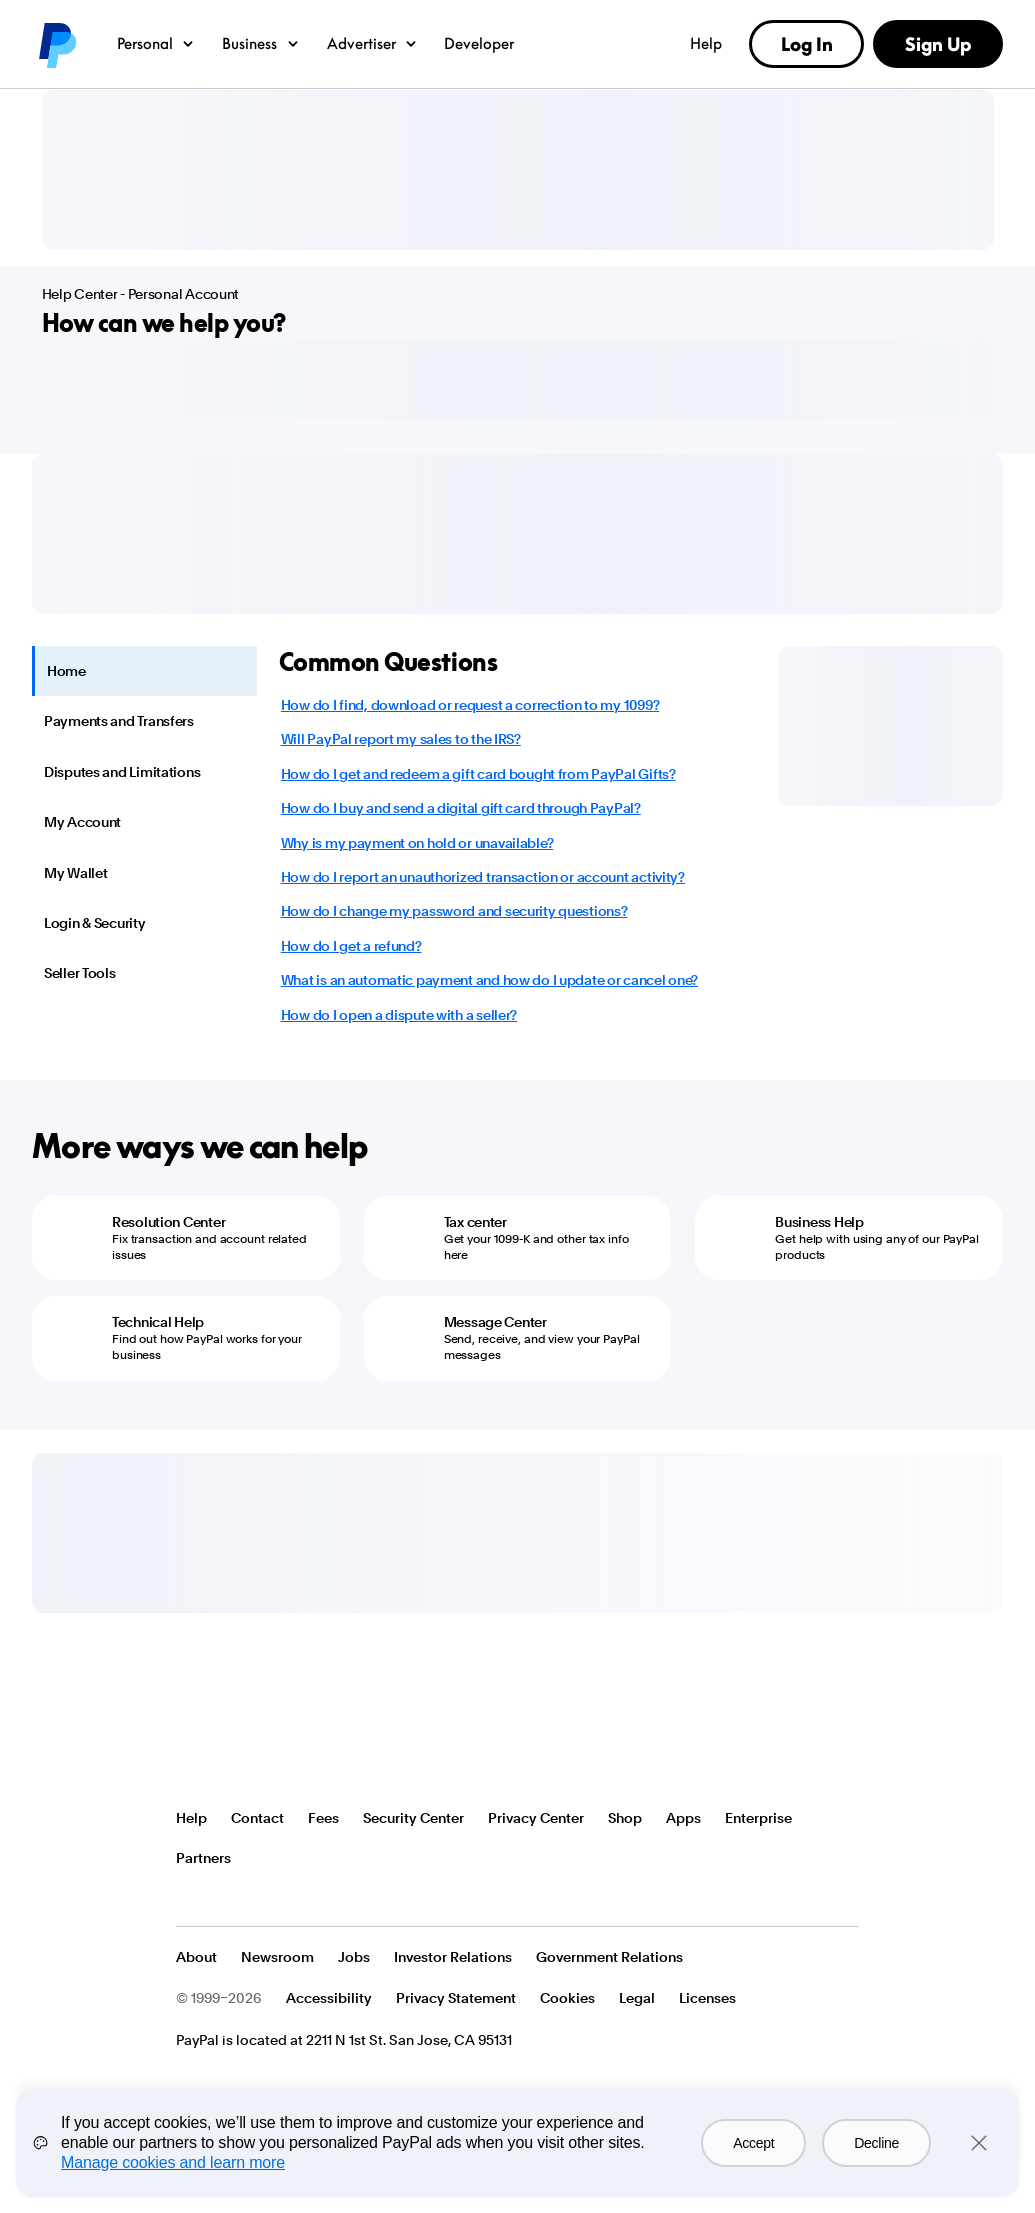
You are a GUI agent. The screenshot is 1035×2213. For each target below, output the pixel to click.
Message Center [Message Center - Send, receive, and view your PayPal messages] (495, 1322)
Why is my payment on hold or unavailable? (417, 843)
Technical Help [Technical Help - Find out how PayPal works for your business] (158, 1322)
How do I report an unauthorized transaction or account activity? (483, 877)
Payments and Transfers (119, 721)
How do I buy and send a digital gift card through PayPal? (461, 808)
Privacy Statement (456, 1998)
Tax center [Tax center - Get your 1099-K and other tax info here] (475, 1222)
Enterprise (758, 1818)
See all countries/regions (192, 1898)
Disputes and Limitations (122, 772)
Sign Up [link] (938, 44)
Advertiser (373, 43)
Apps (683, 1818)
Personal (156, 43)
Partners (203, 1858)
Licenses (707, 1998)
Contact (257, 1818)
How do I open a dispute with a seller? (399, 1015)
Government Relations (609, 1957)
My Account (82, 822)
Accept (753, 2143)
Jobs (354, 1957)
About (196, 1957)
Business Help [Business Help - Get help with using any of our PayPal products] (819, 1222)
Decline (876, 2143)
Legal (637, 1998)
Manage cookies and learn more (173, 2162)
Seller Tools (80, 973)
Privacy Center (536, 1818)
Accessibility (329, 1998)
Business (261, 43)
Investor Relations (453, 1957)
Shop (625, 1818)
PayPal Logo (249, 1744)
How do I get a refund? (351, 946)
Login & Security (95, 923)
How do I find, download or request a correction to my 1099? (470, 705)
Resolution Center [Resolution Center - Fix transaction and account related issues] (168, 1222)
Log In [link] (807, 44)
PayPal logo (56, 44)
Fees (323, 1818)
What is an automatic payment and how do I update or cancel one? (489, 980)
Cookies (567, 1998)
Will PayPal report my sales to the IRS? (401, 739)
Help (706, 43)
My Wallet (75, 873)
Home (66, 671)
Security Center (413, 1818)
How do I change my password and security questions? (454, 911)
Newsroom (277, 1957)
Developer (479, 43)
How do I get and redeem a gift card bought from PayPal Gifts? (478, 774)
